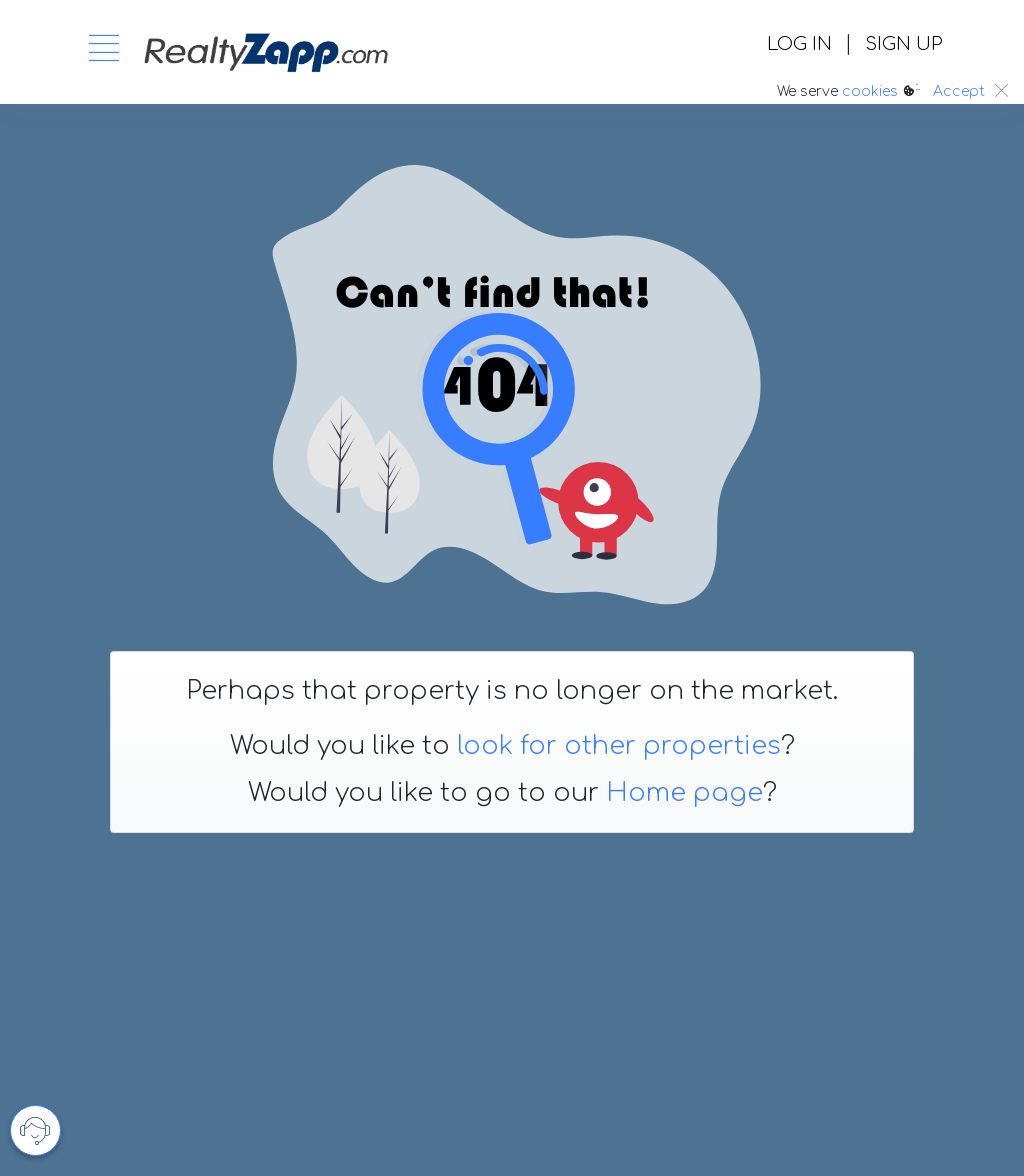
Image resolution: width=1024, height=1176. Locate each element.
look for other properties (619, 746)
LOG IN (799, 44)
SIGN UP (903, 44)
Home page (684, 793)
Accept (959, 91)
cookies (870, 91)
